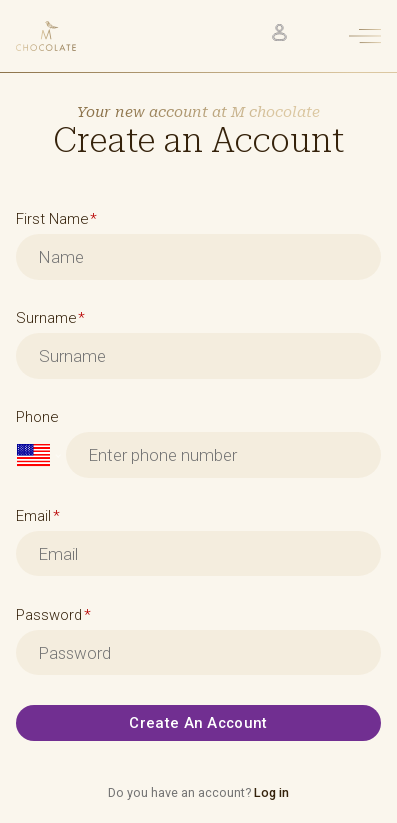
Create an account (198, 723)
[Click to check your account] (279, 32)
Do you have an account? (198, 792)
